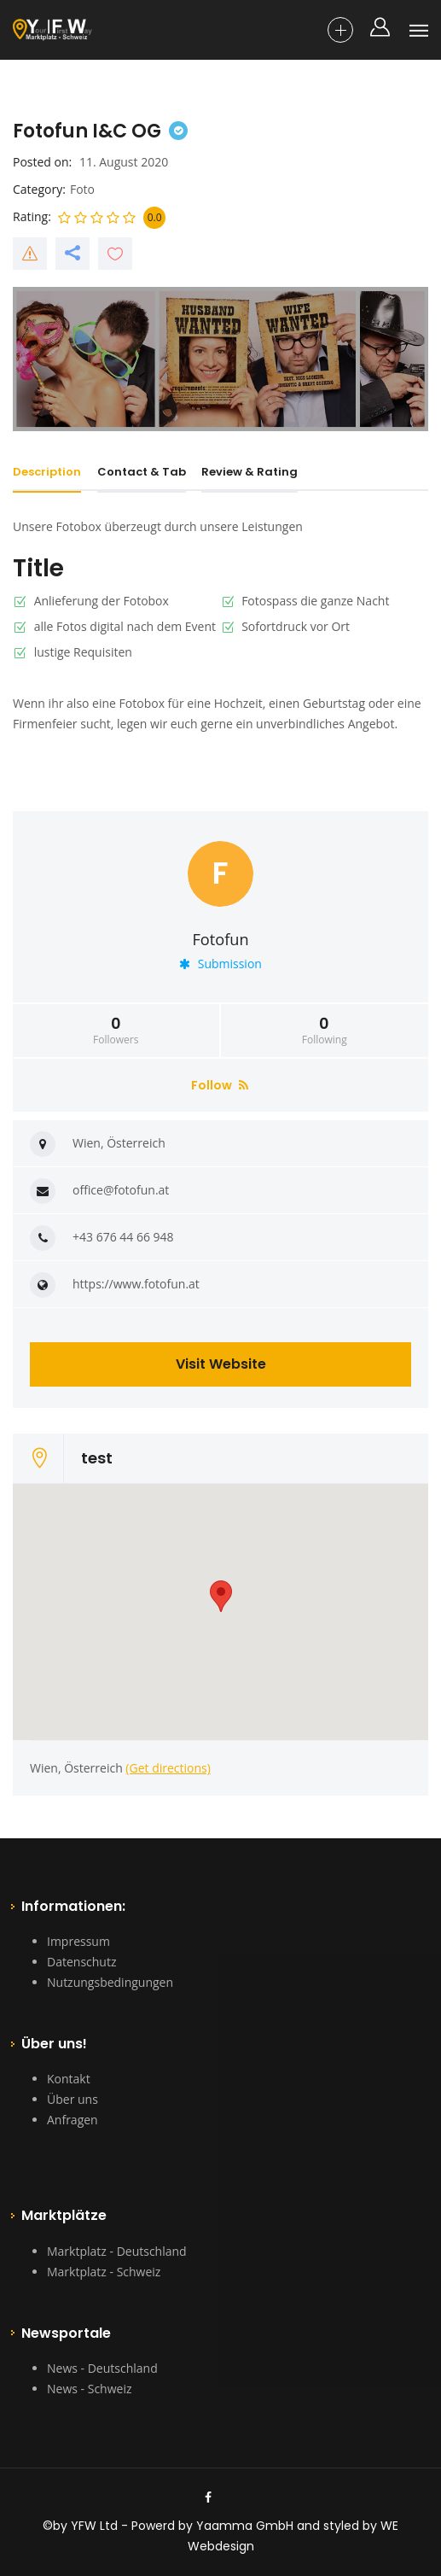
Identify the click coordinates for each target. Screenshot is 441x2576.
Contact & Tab (141, 472)
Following (325, 1030)
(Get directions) (168, 1768)
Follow (219, 1085)
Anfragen (72, 2120)
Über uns (72, 2099)
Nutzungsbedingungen (110, 1982)
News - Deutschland (102, 2368)
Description (47, 472)
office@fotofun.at (121, 1190)
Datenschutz (81, 1962)
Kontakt (68, 2079)
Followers (116, 1030)
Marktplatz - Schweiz (103, 2271)
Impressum (78, 1941)
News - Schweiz (89, 2388)
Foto (82, 189)
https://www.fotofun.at (136, 1284)
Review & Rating (249, 472)
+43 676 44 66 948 (123, 1237)
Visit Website (221, 1364)
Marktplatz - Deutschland (117, 2251)
